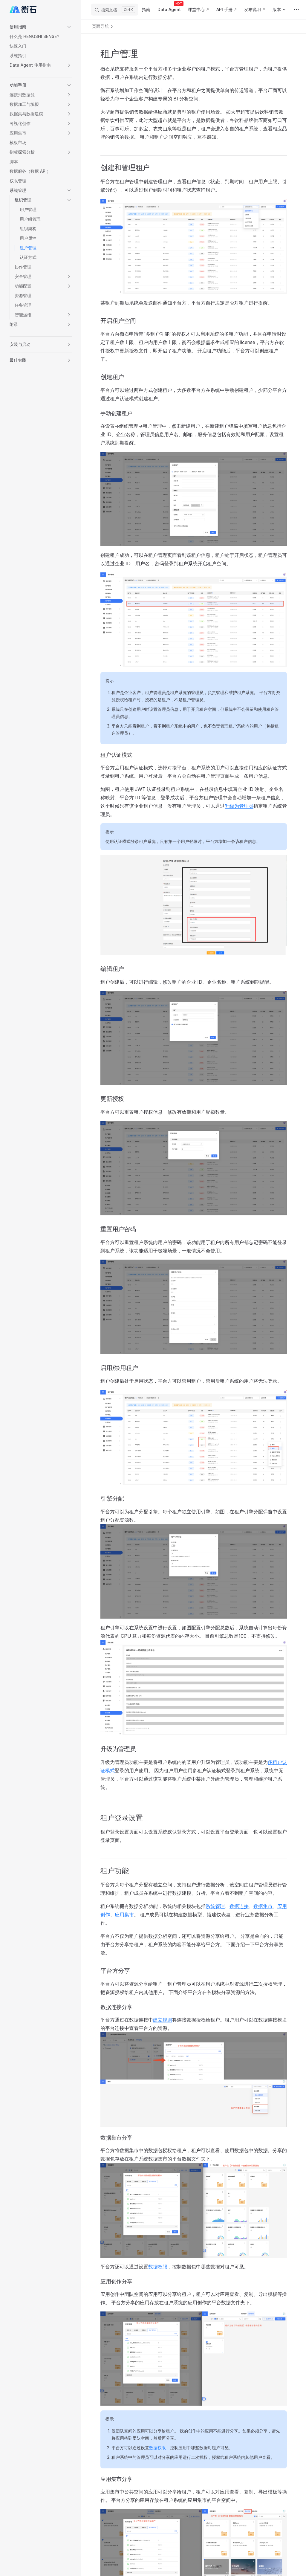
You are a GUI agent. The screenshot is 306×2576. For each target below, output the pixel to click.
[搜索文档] (114, 10)
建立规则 (162, 2020)
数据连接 (239, 1906)
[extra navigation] (296, 9)
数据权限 (157, 2267)
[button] (41, 27)
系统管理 (215, 1906)
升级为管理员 (239, 806)
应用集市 (124, 1915)
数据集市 (263, 1906)
